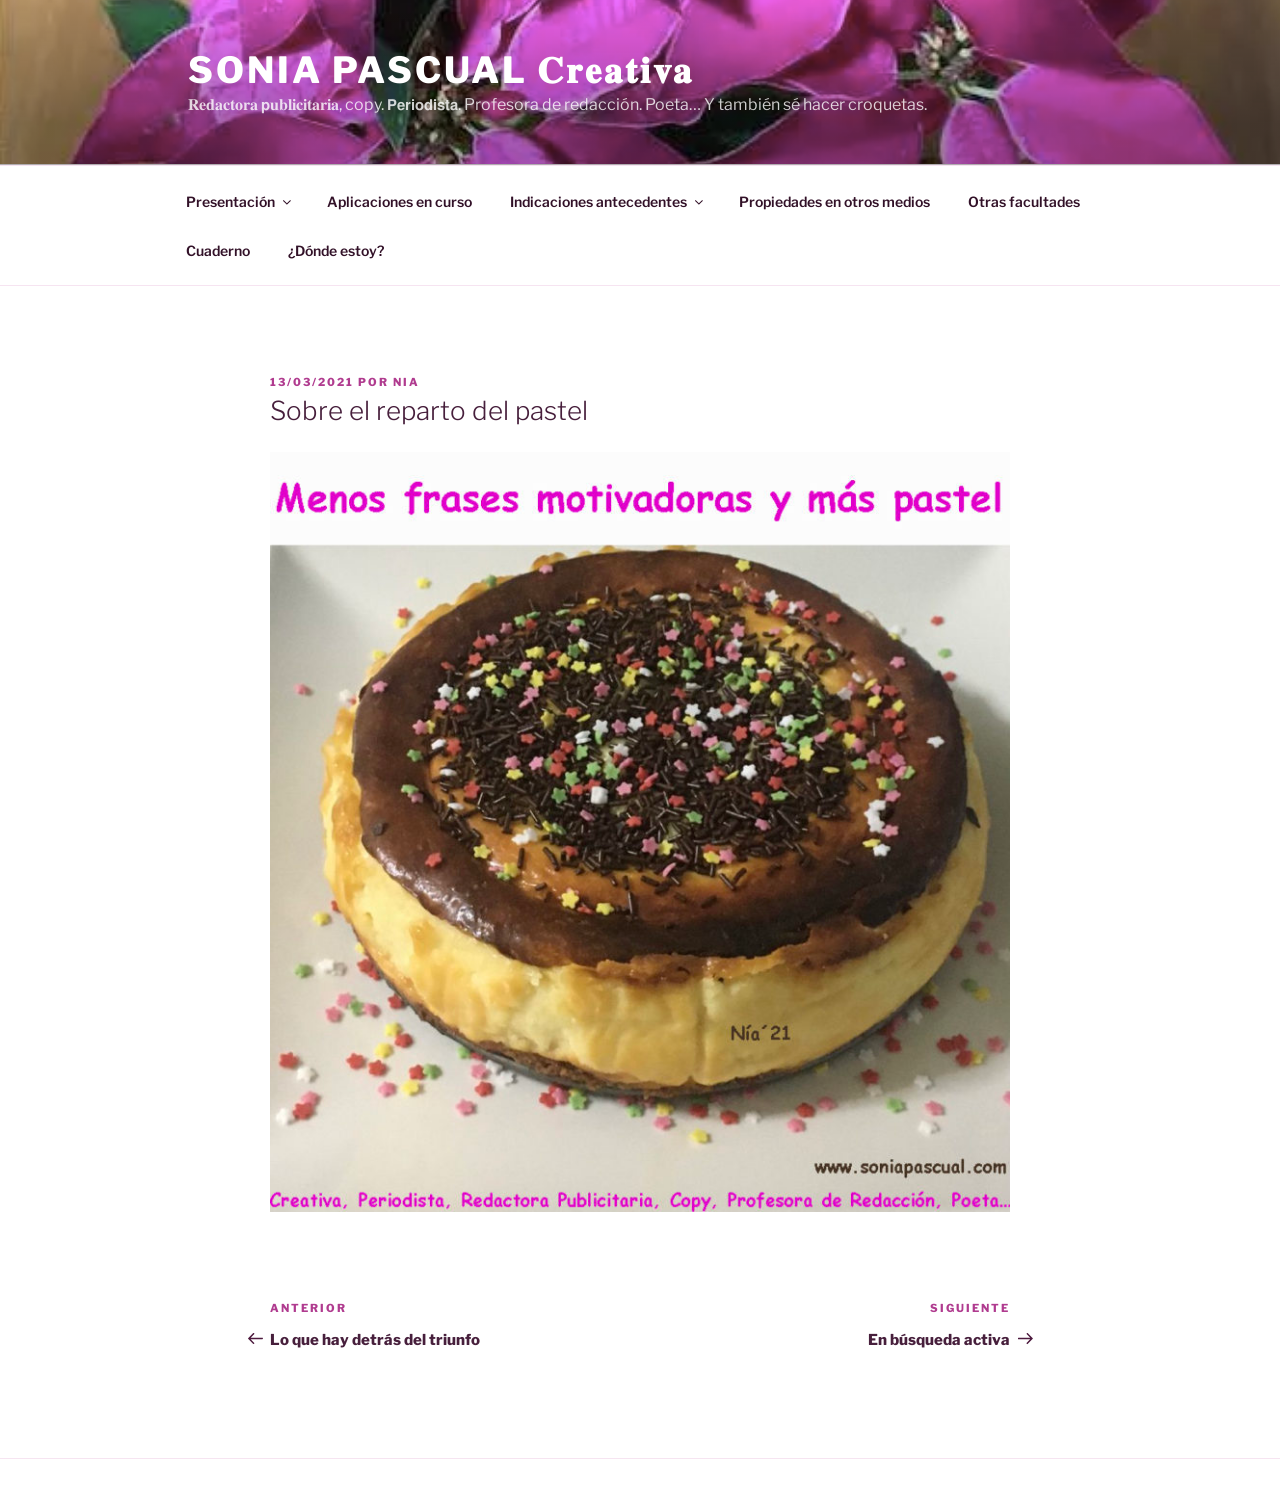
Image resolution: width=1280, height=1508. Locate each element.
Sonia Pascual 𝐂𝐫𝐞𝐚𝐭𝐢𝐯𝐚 (441, 70)
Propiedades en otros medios (834, 201)
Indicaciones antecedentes (608, 201)
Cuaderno (218, 250)
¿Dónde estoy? (336, 250)
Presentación (240, 201)
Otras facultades (1024, 201)
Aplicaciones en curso (399, 201)
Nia (406, 382)
